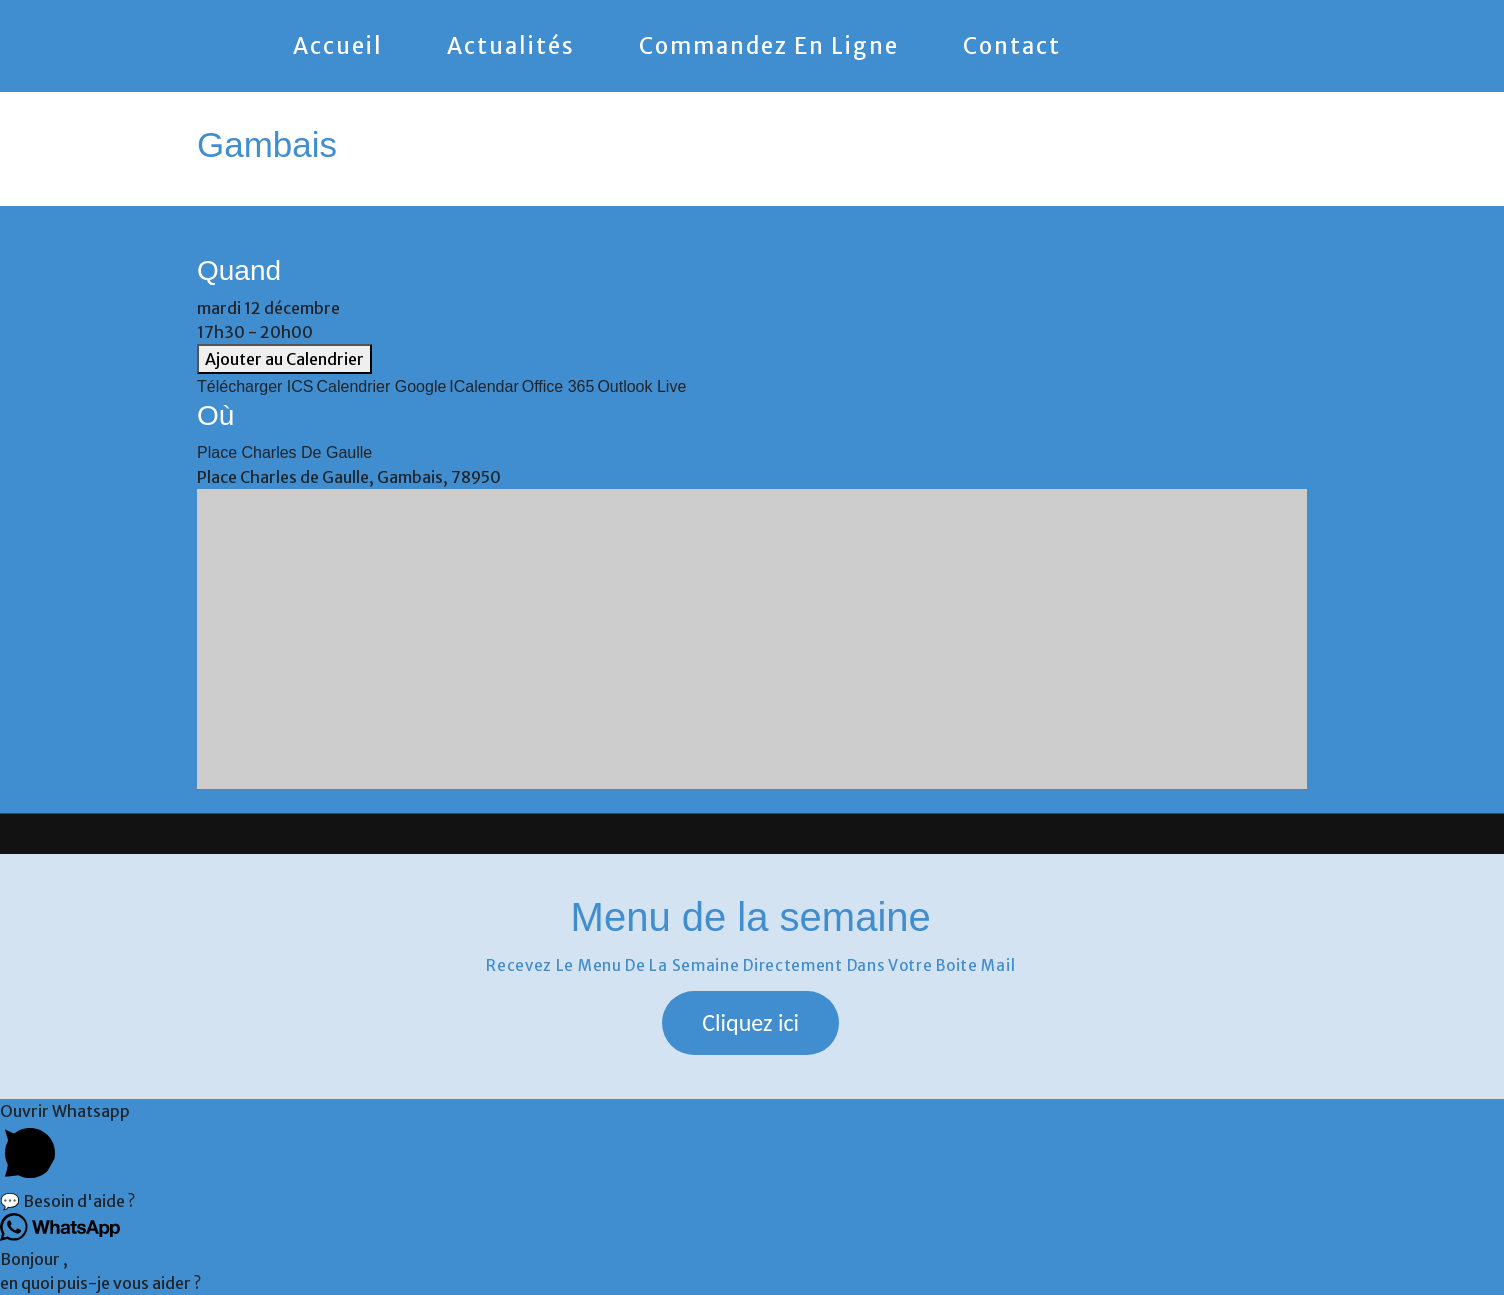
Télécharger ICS (255, 386)
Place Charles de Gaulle (284, 452)
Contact (1012, 46)
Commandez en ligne (769, 46)
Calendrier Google (382, 386)
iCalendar (483, 386)
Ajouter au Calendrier (284, 359)
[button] (750, 1023)
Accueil (338, 46)
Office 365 (558, 386)
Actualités (511, 46)
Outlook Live (641, 386)
